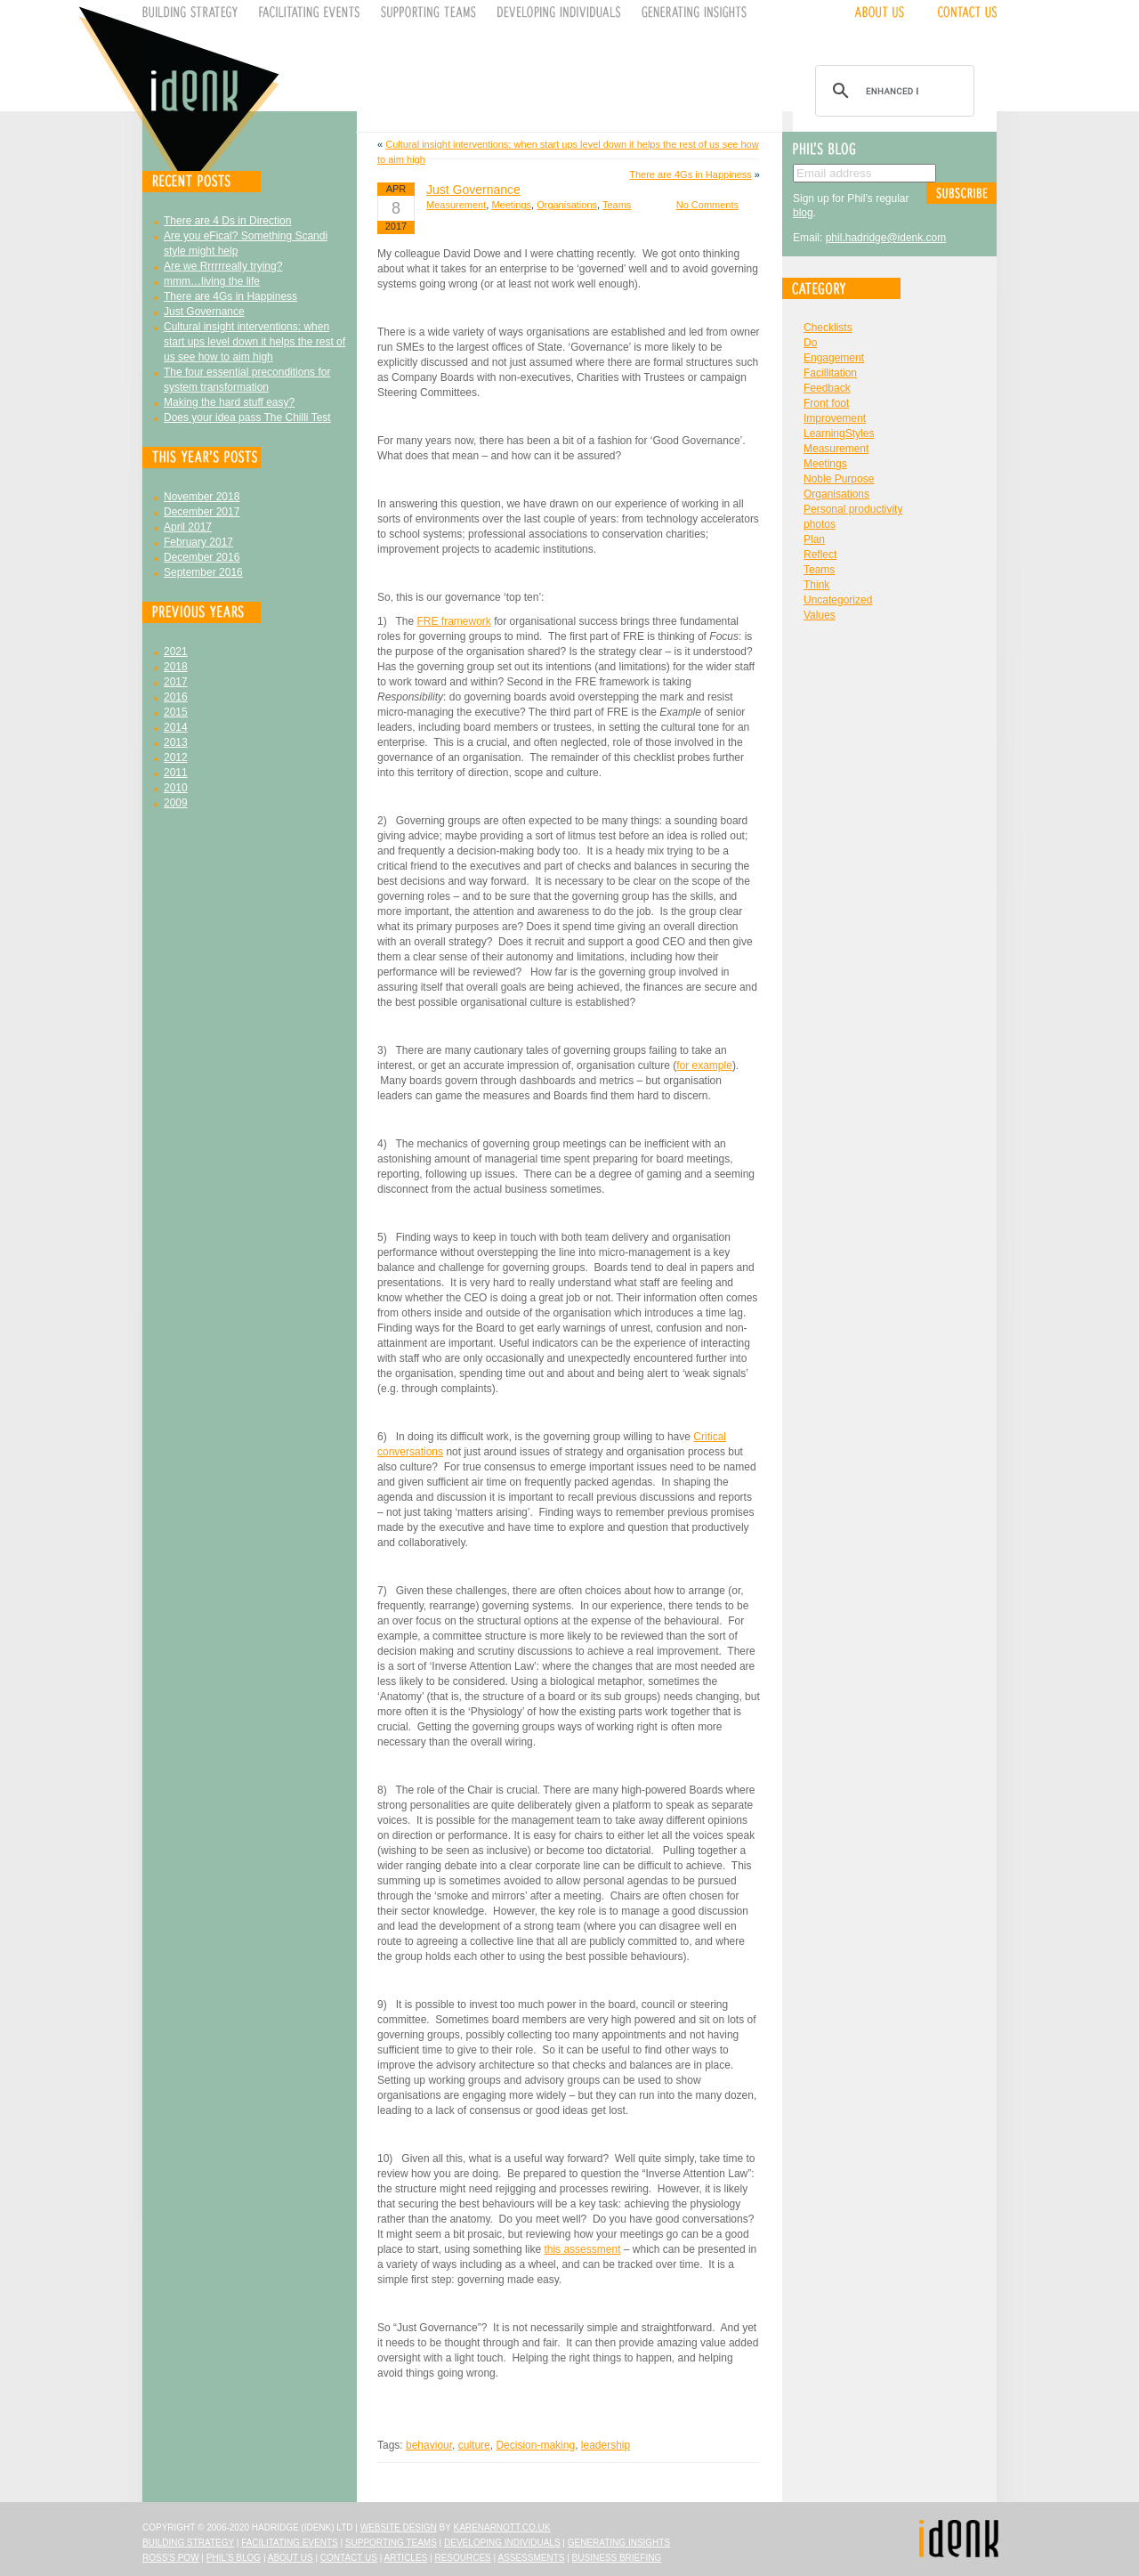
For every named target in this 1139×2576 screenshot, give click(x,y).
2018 (176, 666)
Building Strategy (188, 2543)
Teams (616, 204)
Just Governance (204, 311)
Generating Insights (619, 2543)
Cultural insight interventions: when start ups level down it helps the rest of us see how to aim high (254, 341)
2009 (176, 803)
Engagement (834, 358)
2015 (176, 712)
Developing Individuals (502, 2543)
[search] (892, 90)
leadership (605, 2445)
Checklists (828, 327)
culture (474, 2445)
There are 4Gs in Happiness (230, 296)
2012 (176, 757)
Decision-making (535, 2445)
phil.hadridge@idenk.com (886, 237)
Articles (406, 2558)
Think (816, 585)
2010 (176, 788)
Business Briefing (617, 2558)
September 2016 (203, 572)
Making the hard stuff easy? (229, 402)
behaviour (429, 2445)
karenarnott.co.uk (502, 2527)
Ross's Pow (170, 2558)
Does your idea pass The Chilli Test (247, 417)
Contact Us (348, 2558)
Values (820, 615)
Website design (398, 2527)
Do (810, 342)
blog (803, 213)
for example (704, 1065)
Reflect (820, 554)
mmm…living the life (212, 281)
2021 (176, 651)
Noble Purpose (839, 479)
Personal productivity (853, 509)
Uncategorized (838, 600)
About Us (290, 2558)
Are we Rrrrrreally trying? (223, 266)
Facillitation (830, 373)
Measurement (456, 204)
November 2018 (201, 496)
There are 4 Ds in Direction (227, 221)
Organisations (567, 204)
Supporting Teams (391, 2543)
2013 (176, 742)
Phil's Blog (233, 2558)
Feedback (827, 388)
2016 (176, 697)
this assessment (582, 2249)
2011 (176, 772)
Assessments (530, 2558)
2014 (176, 727)
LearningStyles (839, 433)
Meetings (511, 204)
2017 (176, 682)
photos (820, 524)
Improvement (835, 418)
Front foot (826, 403)
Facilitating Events (289, 2543)
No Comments (707, 204)
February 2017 (198, 542)
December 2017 (201, 512)
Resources (462, 2558)
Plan (814, 539)
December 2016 (201, 557)
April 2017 (188, 527)
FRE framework (453, 621)
